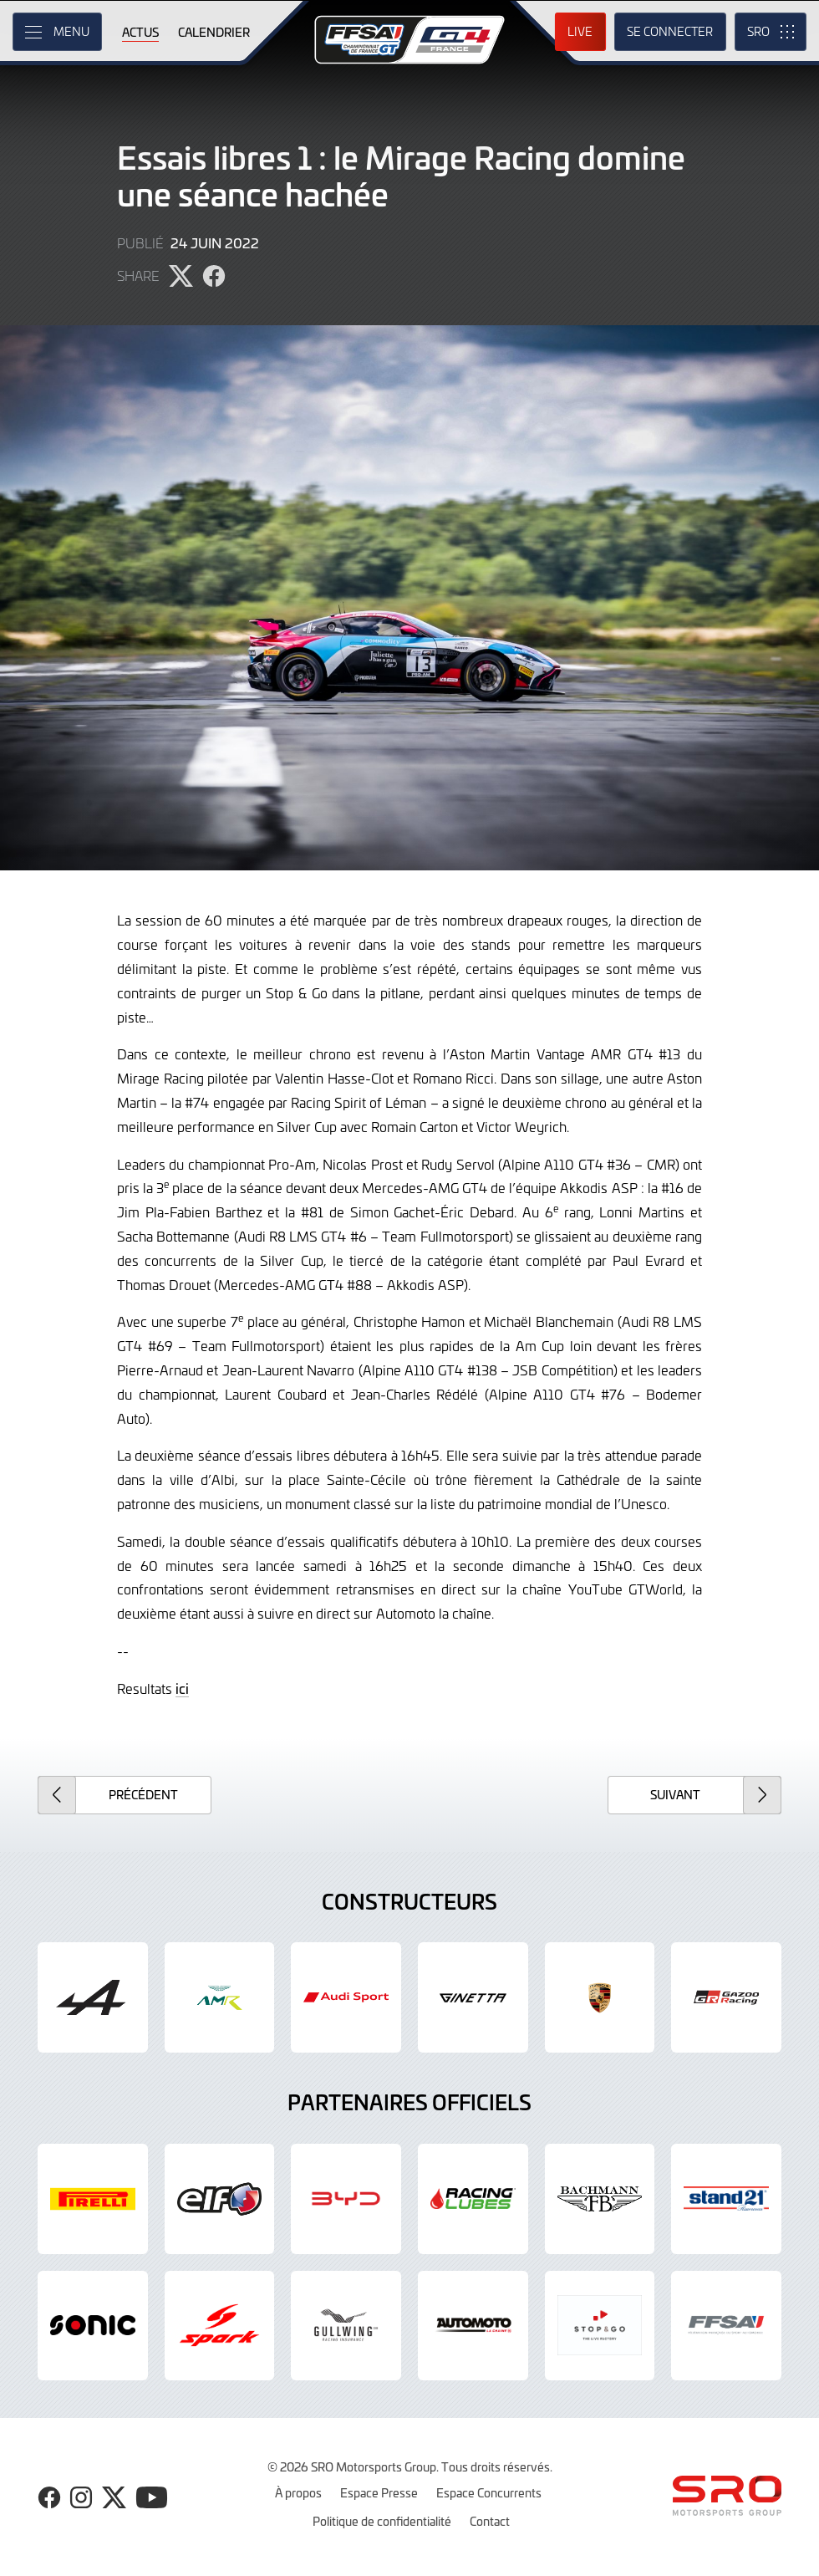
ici (182, 1688)
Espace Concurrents (489, 2492)
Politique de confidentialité (382, 2520)
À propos (298, 2492)
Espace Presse (379, 2492)
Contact (490, 2520)
